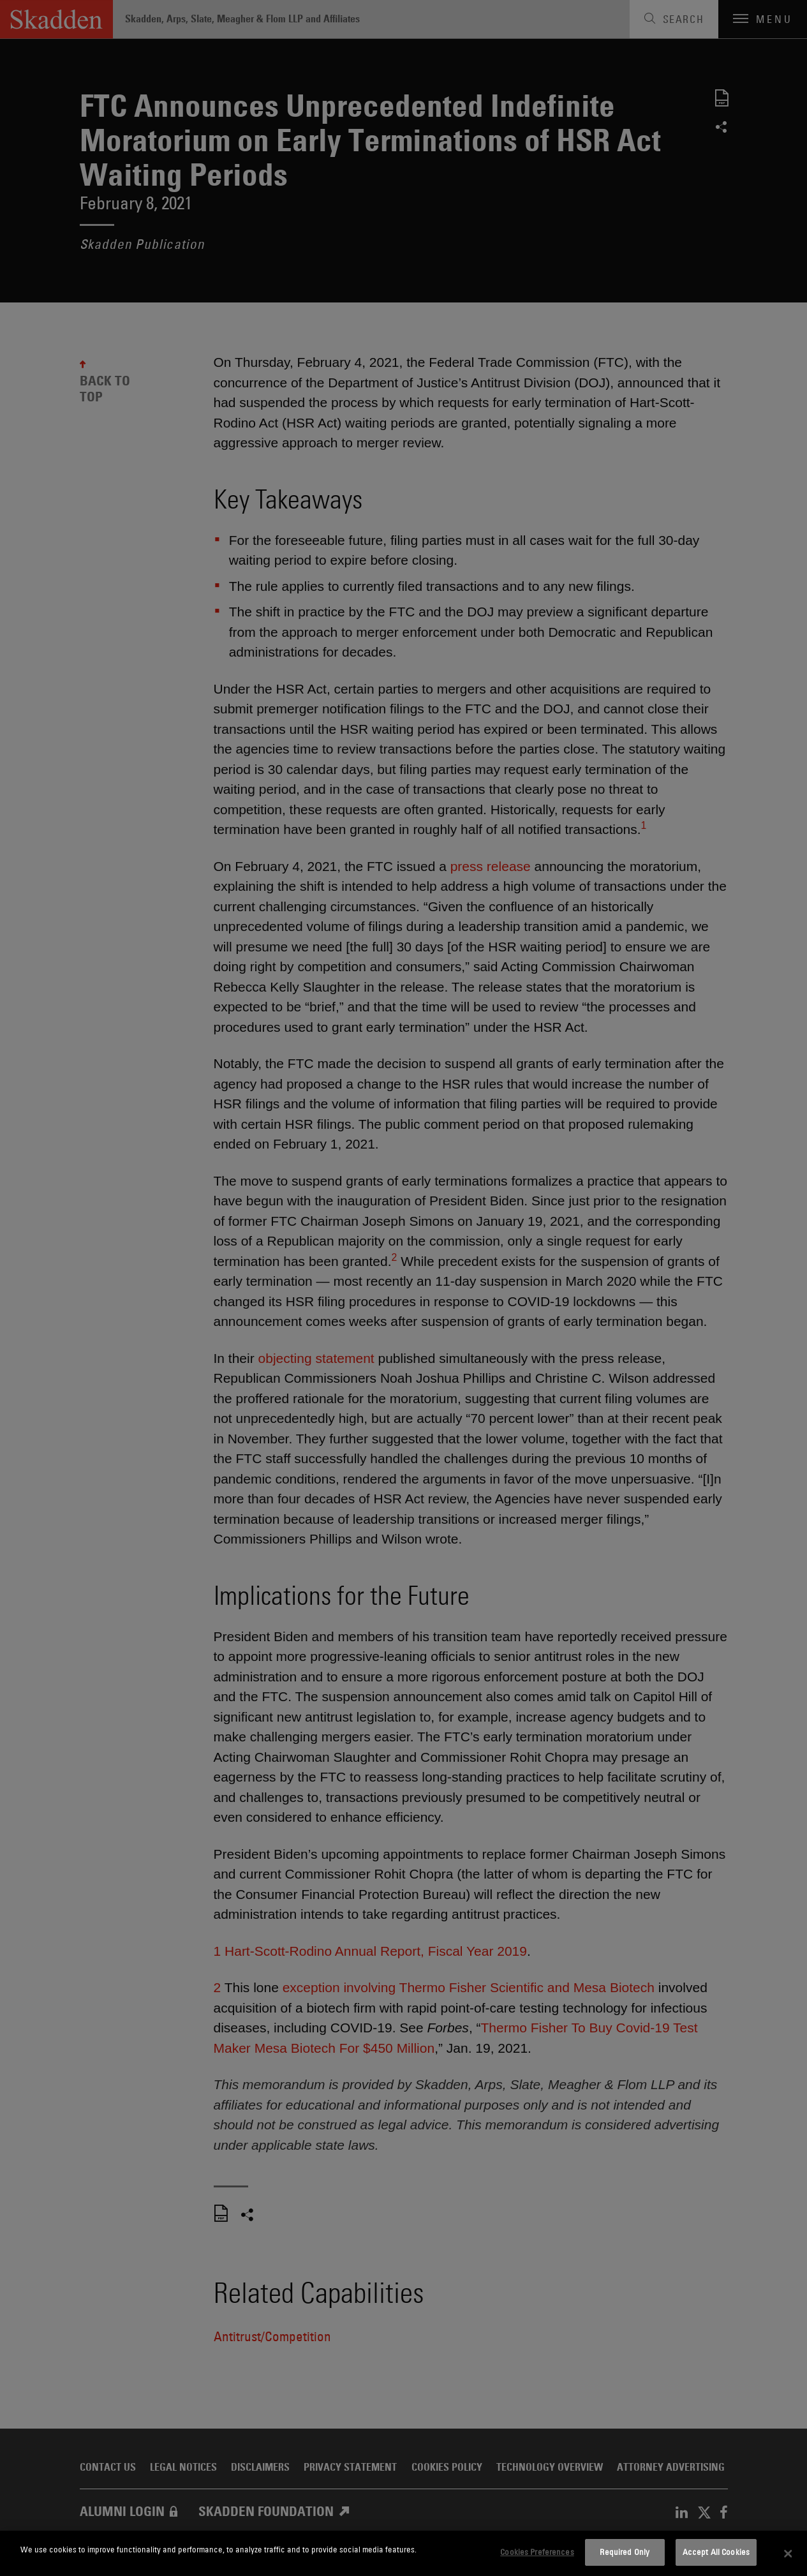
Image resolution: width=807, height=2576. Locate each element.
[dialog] (403, 2553)
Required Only (624, 2552)
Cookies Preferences (537, 2552)
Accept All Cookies (716, 2552)
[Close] (788, 2553)
